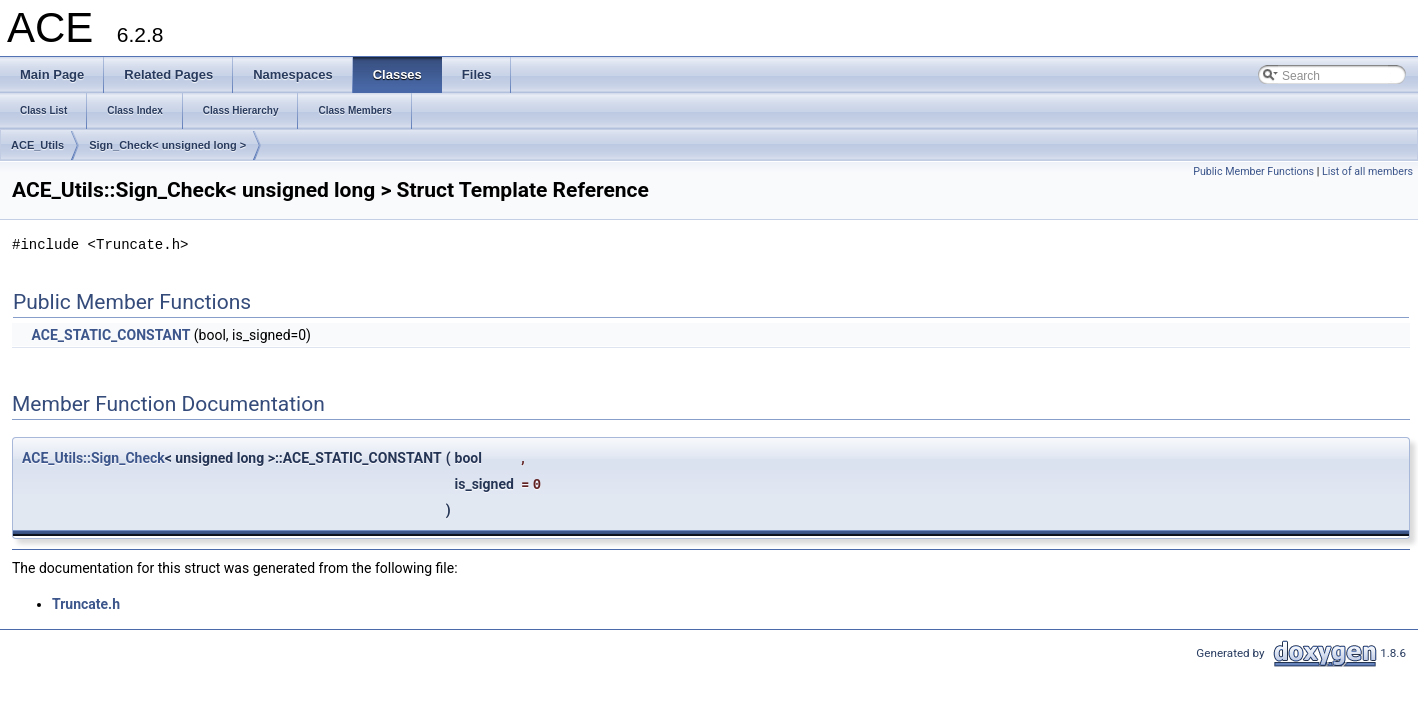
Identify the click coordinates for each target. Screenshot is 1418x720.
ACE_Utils (37, 145)
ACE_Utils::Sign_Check (93, 458)
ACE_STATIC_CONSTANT (110, 335)
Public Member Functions (1253, 171)
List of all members (1367, 171)
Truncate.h (86, 604)
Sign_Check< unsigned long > (167, 145)
